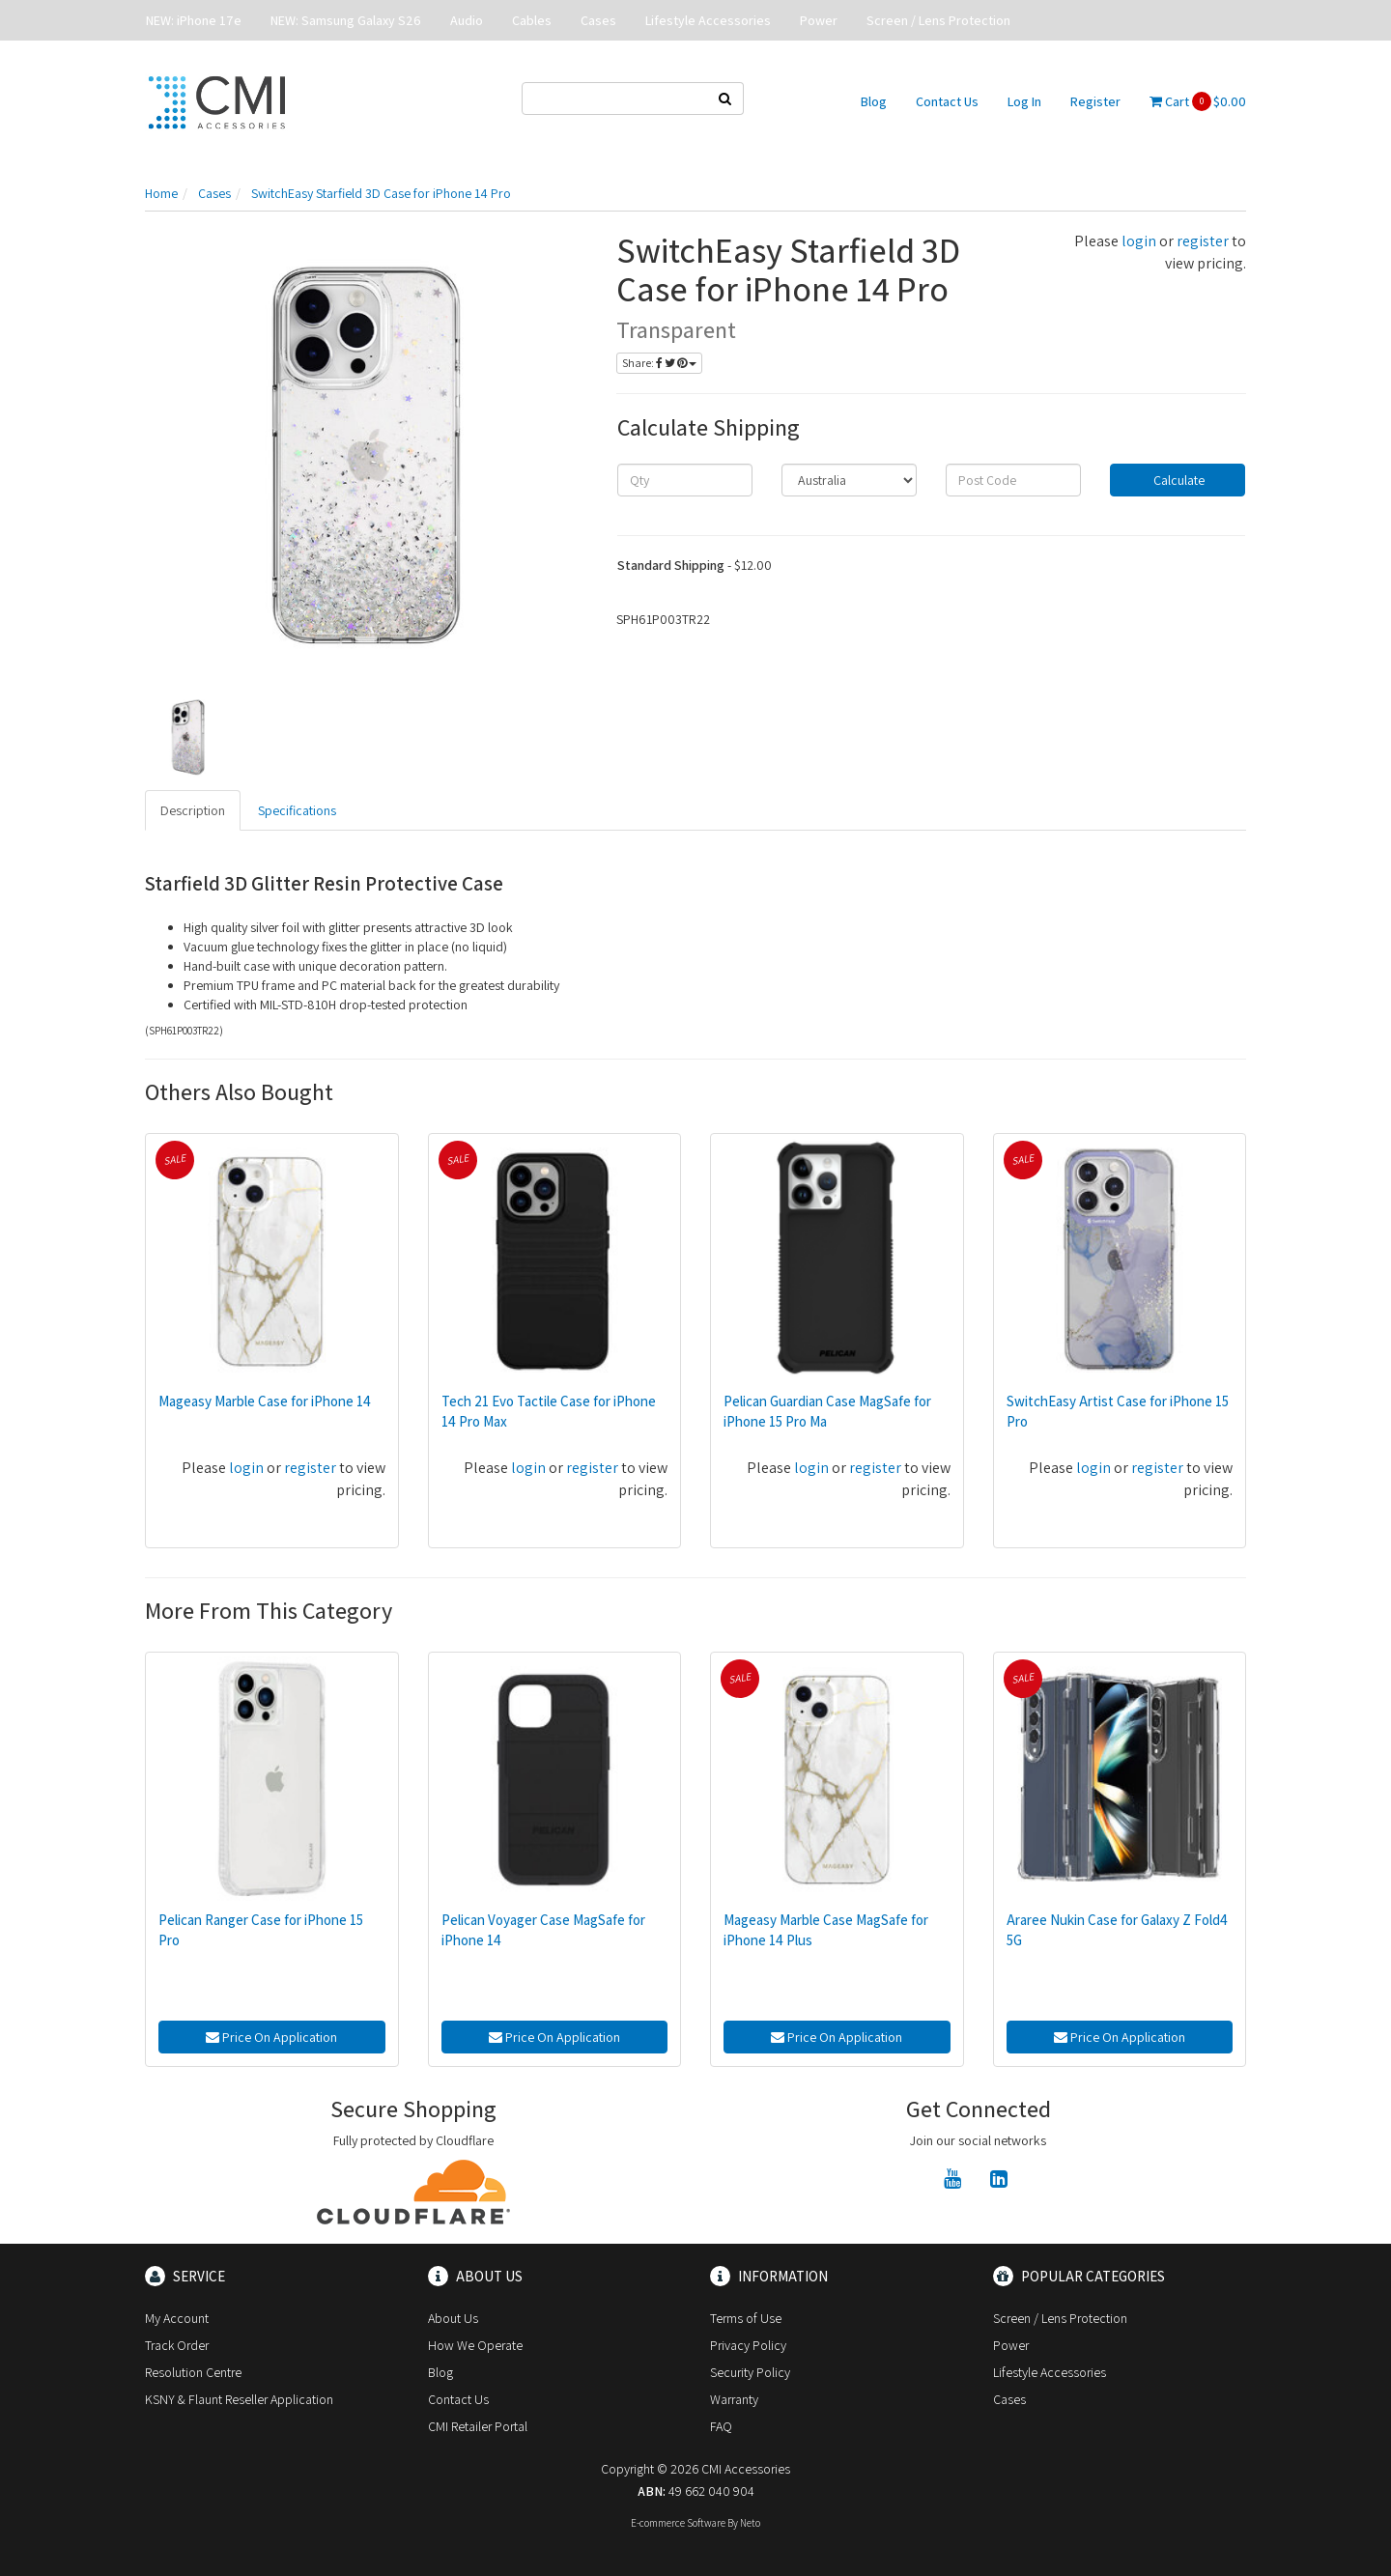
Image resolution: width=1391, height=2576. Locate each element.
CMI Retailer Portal (477, 2426)
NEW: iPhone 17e (193, 20)
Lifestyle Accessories (708, 20)
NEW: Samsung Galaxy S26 (345, 20)
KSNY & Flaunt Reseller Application (239, 2399)
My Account (177, 2318)
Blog (874, 101)
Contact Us (947, 101)
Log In (1024, 101)
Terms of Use (745, 2318)
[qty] (684, 480)
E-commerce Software (678, 2523)
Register (1095, 101)
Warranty (734, 2399)
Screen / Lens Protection (938, 20)
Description (192, 810)
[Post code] (1013, 480)
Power (818, 20)
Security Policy (750, 2372)
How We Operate (475, 2345)
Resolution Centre (193, 2372)
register (1203, 241)
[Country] (849, 480)
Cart (1198, 101)
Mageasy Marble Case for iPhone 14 (264, 1401)
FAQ (721, 2426)
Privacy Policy (748, 2345)
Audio (466, 20)
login (1138, 241)
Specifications (297, 810)
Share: (659, 362)
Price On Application (271, 2037)
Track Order (177, 2345)
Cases (598, 20)
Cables (532, 20)
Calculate (1177, 480)
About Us (453, 2318)
